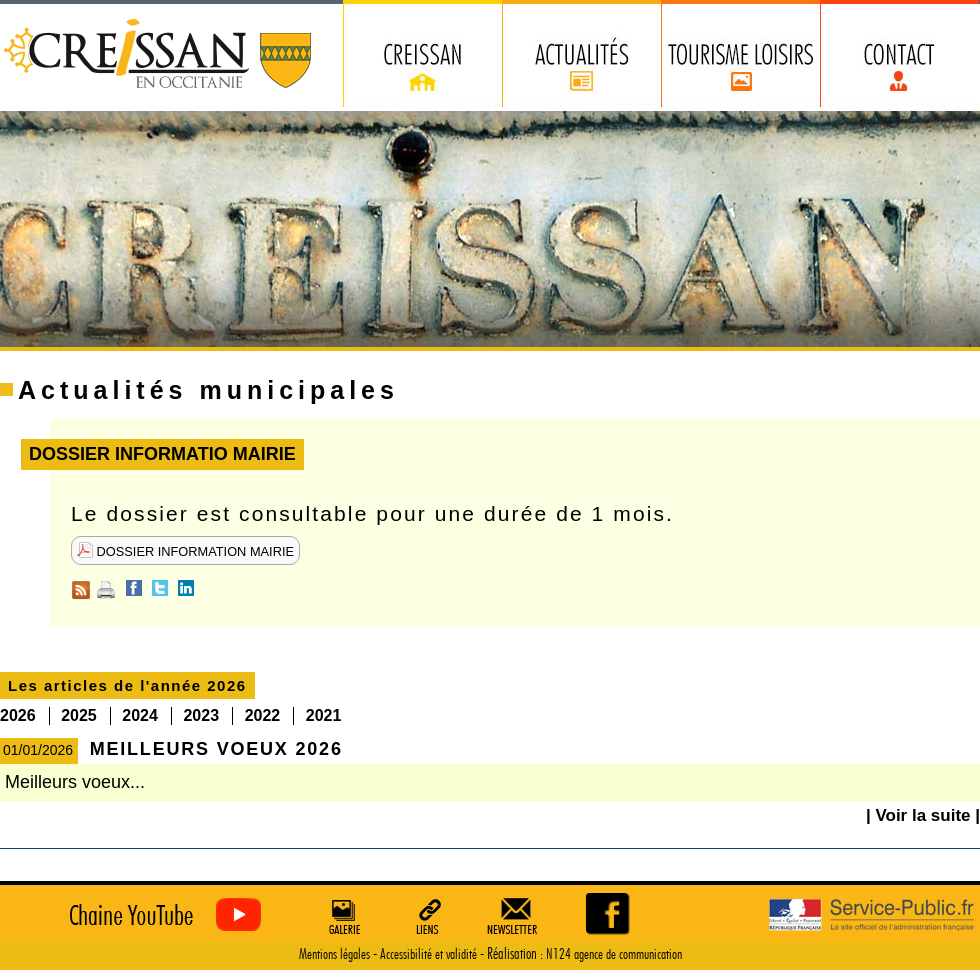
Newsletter (516, 916)
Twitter (160, 588)
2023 (201, 715)
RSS (81, 590)
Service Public (871, 915)
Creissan (158, 55)
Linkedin (186, 588)
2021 (324, 715)
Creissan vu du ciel (160, 915)
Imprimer (106, 590)
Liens (429, 916)
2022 (263, 715)
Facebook (134, 588)
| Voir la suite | (923, 815)
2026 (18, 715)
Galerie (342, 916)
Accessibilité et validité (428, 954)
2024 (140, 715)
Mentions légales (334, 954)
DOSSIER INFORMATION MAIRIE (185, 550)
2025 (79, 715)
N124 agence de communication (614, 954)
